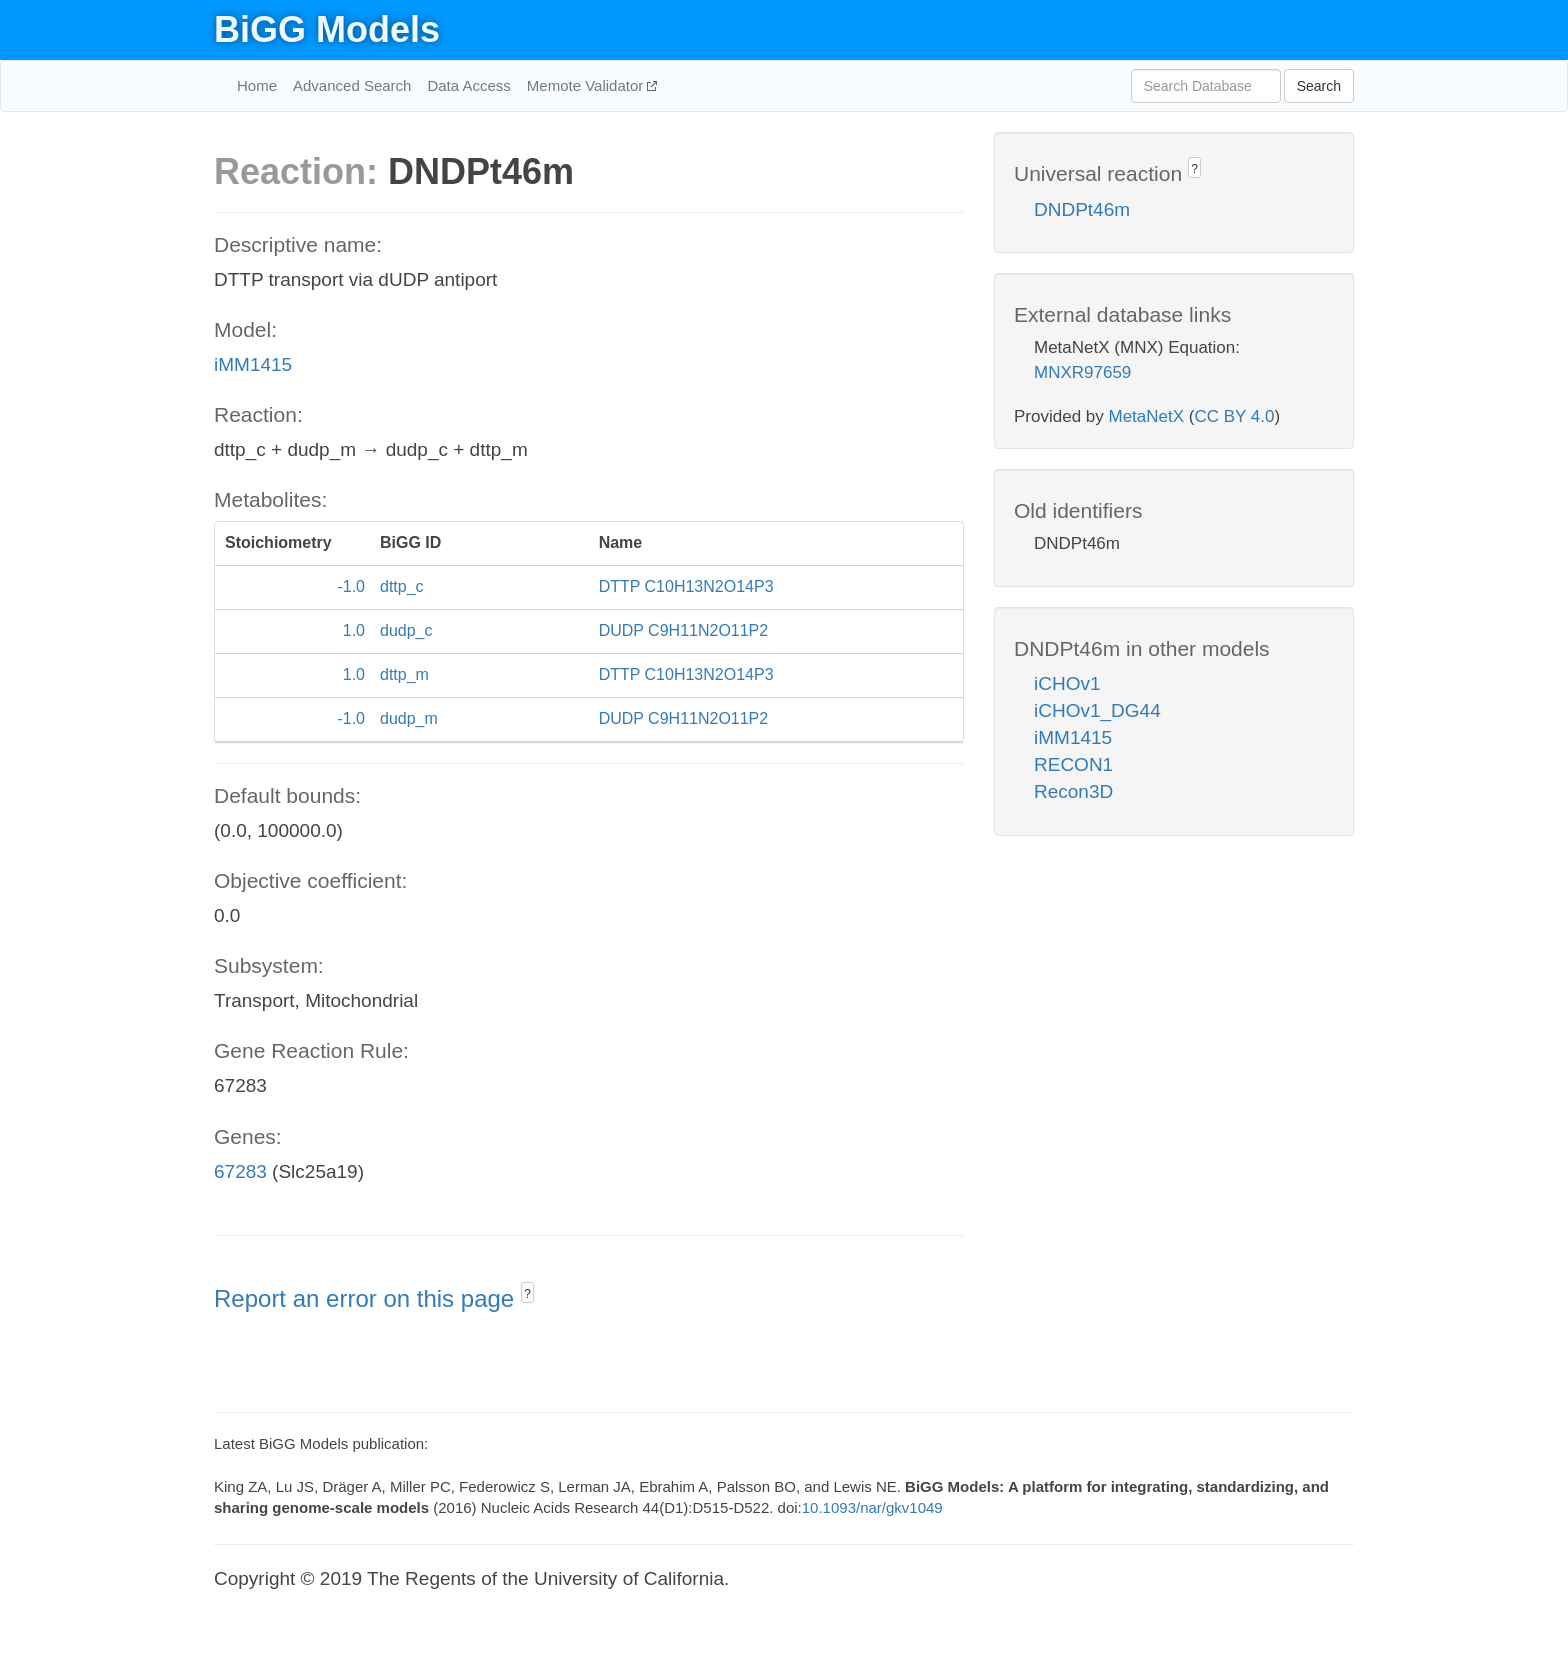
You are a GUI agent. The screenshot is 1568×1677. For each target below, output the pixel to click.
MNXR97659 (1082, 372)
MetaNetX (1147, 416)
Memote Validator (587, 85)
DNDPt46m (1082, 209)
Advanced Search (352, 85)
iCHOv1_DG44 (1097, 710)
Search (1319, 86)
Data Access (468, 85)
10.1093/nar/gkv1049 (872, 1507)
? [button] (527, 1294)
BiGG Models (327, 29)
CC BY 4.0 (1234, 416)
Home (257, 85)
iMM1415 (253, 364)
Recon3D (1073, 791)
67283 (240, 1171)
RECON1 (1073, 764)
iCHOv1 (1067, 683)
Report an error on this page (367, 1298)
